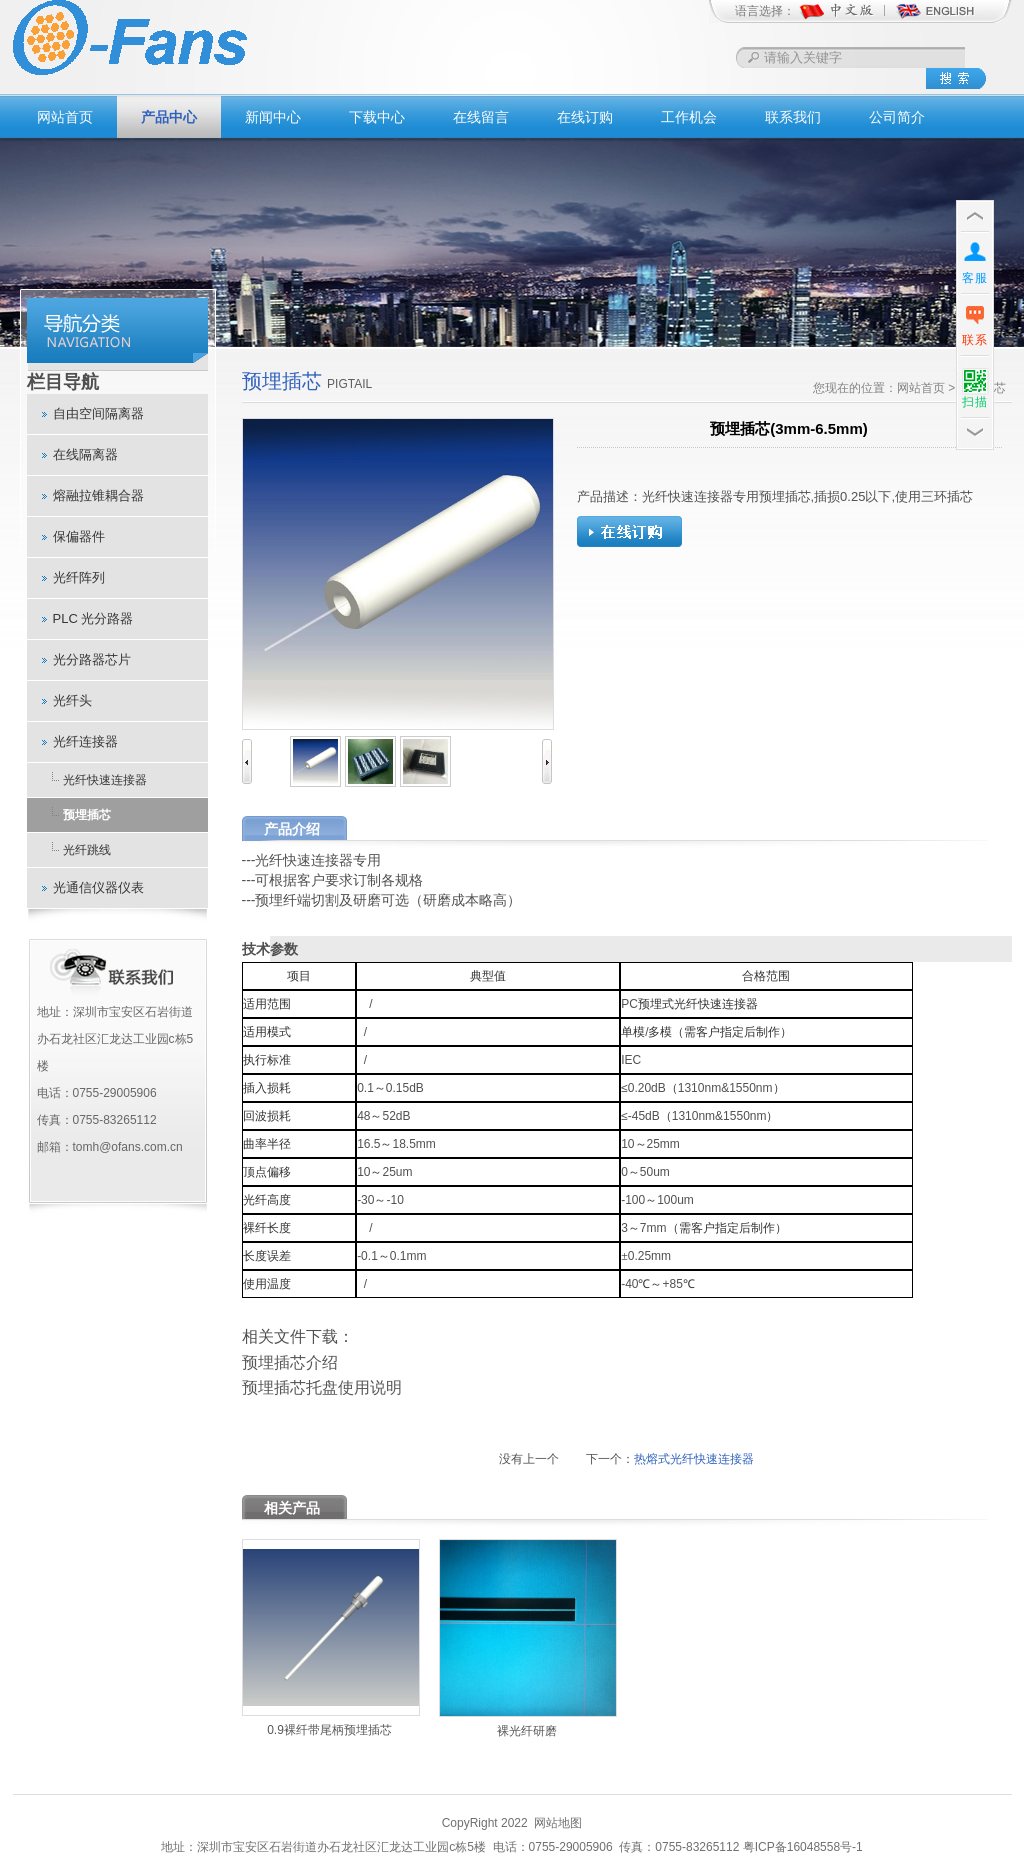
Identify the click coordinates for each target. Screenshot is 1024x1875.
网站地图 (558, 1823)
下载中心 (377, 117)
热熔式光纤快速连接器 (694, 1459)
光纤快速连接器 (105, 780)
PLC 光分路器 (93, 618)
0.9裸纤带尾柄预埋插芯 (329, 1730)
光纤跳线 (87, 850)
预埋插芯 (87, 815)
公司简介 (897, 117)
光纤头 (72, 700)
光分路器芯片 (92, 659)
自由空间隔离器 (98, 413)
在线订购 (585, 117)
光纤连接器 (85, 741)
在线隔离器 (85, 454)
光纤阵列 (79, 577)
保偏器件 (79, 536)
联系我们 (793, 117)
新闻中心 (273, 117)
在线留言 (481, 117)
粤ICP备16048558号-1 (803, 1847)
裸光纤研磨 (527, 1731)
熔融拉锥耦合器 (98, 495)
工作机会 (689, 117)
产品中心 (169, 117)
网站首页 (65, 117)
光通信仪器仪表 (98, 887)
